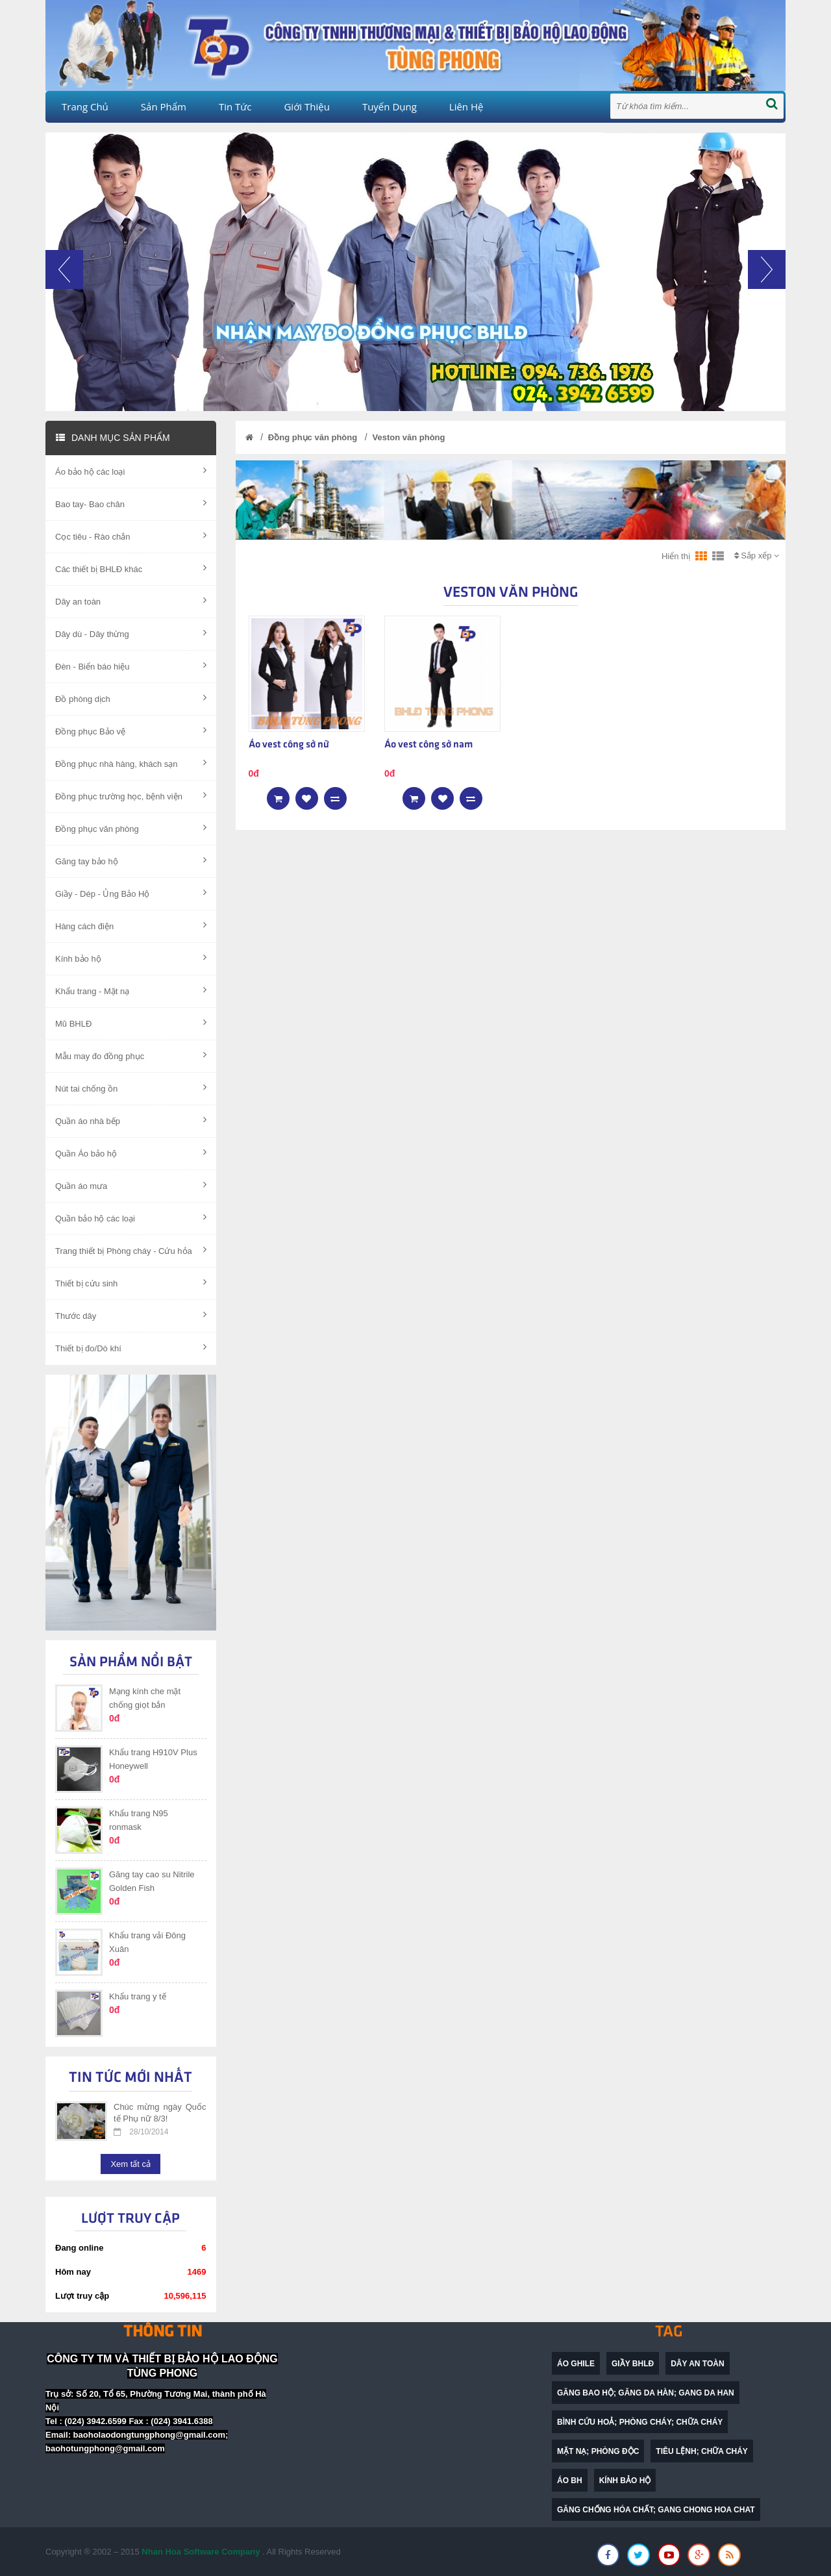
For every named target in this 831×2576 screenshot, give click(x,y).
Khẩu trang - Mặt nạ (130, 990)
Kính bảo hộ (130, 958)
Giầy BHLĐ (633, 2363)
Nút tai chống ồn (130, 1088)
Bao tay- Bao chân (130, 503)
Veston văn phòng (409, 437)
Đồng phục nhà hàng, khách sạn (130, 763)
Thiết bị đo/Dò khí (130, 1347)
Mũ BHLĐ (130, 1023)
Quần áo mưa (130, 1185)
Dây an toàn (130, 600)
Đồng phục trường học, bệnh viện (130, 795)
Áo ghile (576, 2363)
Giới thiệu (306, 106)
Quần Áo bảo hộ (130, 1152)
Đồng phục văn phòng (130, 828)
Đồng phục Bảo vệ (130, 730)
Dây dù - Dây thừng (130, 633)
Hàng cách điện (130, 925)
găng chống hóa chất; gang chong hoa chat (656, 2509)
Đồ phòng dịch (130, 698)
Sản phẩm (163, 106)
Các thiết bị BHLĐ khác (130, 568)
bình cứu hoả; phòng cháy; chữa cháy (640, 2422)
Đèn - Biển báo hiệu (130, 665)
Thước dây (130, 1315)
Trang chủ (85, 106)
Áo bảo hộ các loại (130, 471)
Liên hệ (466, 106)
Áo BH (569, 2480)
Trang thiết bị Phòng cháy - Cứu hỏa (130, 1250)
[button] (64, 331)
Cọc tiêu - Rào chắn (130, 536)
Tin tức (235, 106)
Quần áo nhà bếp (130, 1120)
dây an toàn (697, 2363)
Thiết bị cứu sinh (130, 1282)
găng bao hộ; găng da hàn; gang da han (645, 2392)
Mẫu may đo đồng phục (130, 1055)
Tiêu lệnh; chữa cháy (702, 2451)
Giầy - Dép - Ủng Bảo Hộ (130, 893)
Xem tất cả (130, 2164)
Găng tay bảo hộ (130, 860)
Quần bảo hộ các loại (130, 1217)
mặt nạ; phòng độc (598, 2451)
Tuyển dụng (389, 106)
